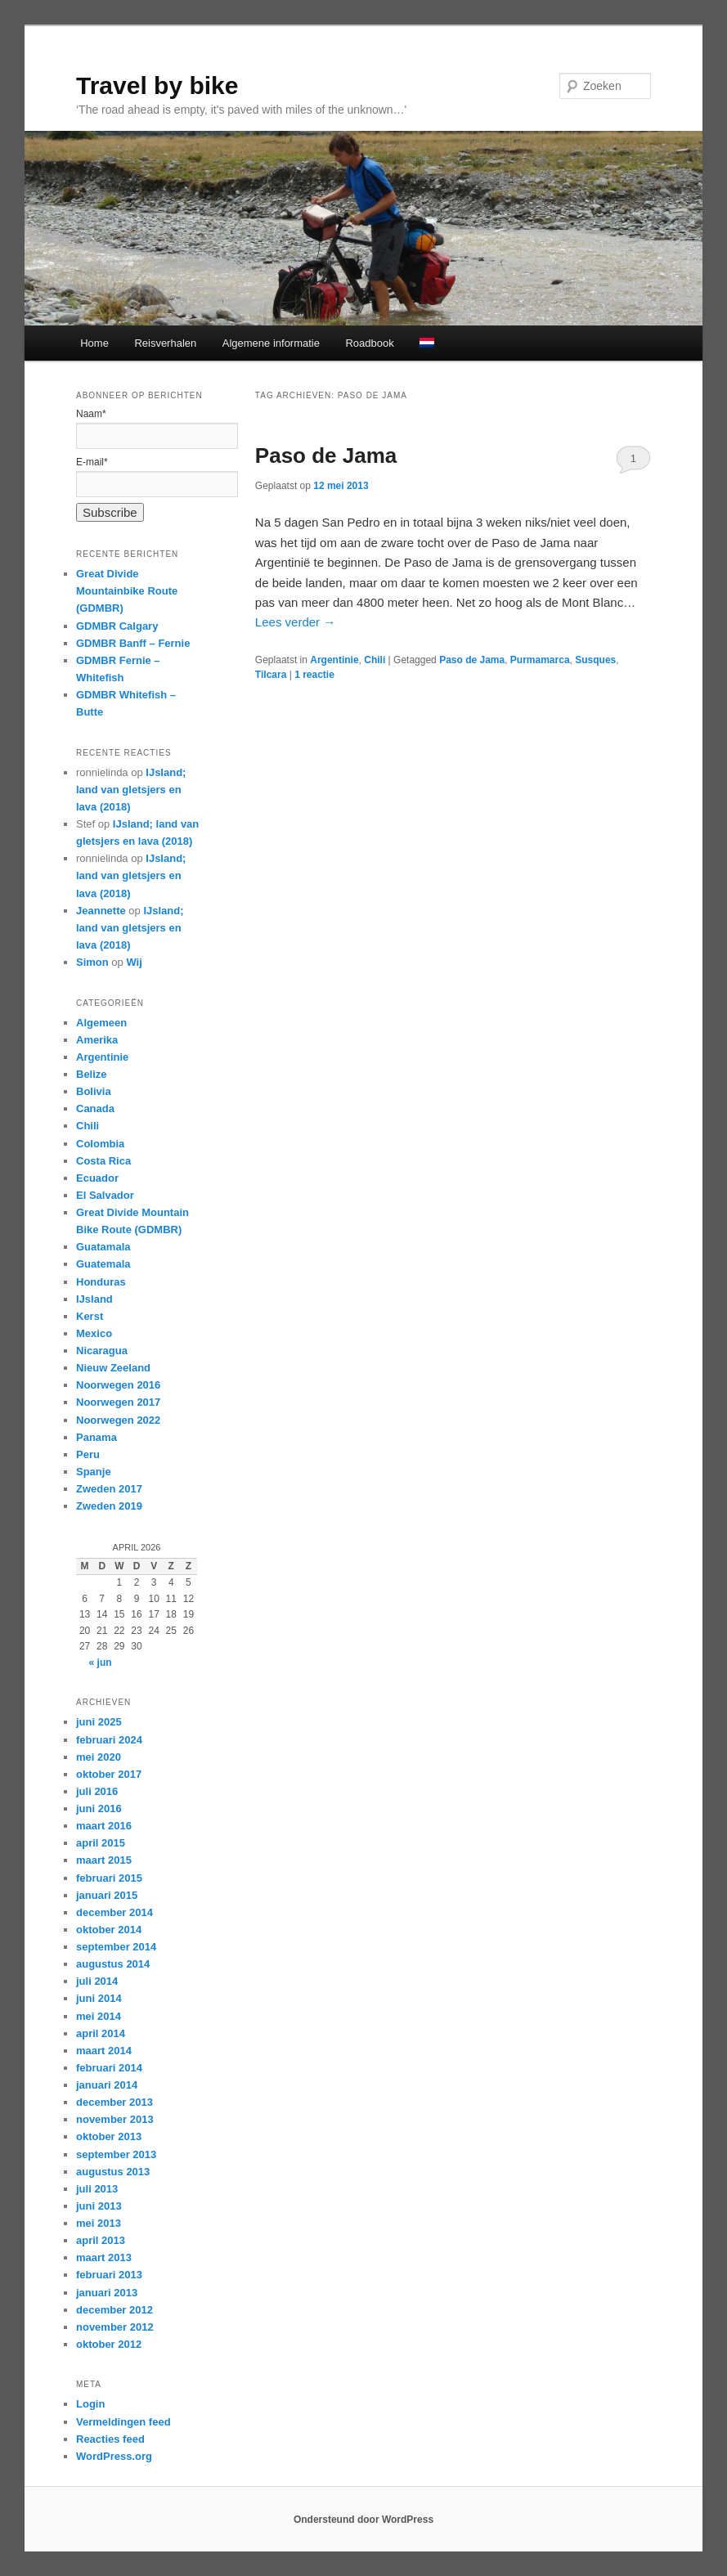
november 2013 (115, 2119)
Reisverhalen (165, 343)
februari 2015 (109, 1878)
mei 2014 (98, 2016)
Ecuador (97, 1178)
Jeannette (101, 910)
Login (90, 2404)
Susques (595, 660)
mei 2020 (98, 1757)
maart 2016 (104, 1826)
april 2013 (100, 2240)
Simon (92, 962)
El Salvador (105, 1195)
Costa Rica (103, 1161)
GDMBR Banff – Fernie (133, 643)
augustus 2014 (113, 1964)
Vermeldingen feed (123, 2422)
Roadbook (369, 343)
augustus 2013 (113, 2171)
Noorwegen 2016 (118, 1385)
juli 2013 (97, 2189)
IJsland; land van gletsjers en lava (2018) (131, 789)
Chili (374, 660)
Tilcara (270, 674)
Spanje (93, 1471)
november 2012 (115, 2327)
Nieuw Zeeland (113, 1368)
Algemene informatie (271, 343)
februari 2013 (109, 2275)
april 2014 (100, 2033)
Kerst (89, 1316)
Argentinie (334, 660)
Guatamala (103, 1247)
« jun (100, 1662)
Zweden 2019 (109, 1506)
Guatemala (103, 1264)
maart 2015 (104, 1860)
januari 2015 (106, 1895)
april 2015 (100, 1843)
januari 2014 (106, 2085)
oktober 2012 (108, 2344)
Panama (96, 1437)
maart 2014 (104, 2050)
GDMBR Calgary (117, 626)
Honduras (101, 1282)
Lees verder (295, 622)
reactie (314, 674)
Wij (133, 962)
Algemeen (101, 1022)
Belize (91, 1074)
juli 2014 (97, 1981)
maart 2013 (104, 2257)
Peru (88, 1454)
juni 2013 (99, 2206)
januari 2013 (106, 2293)
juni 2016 (99, 1808)
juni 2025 (99, 1722)
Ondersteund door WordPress (363, 2519)
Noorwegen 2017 (118, 1402)
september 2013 (116, 2154)
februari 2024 (109, 1740)
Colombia (100, 1144)
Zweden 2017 (109, 1489)
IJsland (94, 1299)
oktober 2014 (108, 1929)
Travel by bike (157, 85)
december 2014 (114, 1912)
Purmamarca (540, 660)
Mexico (94, 1333)
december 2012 (114, 2310)
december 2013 (114, 2102)
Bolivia (93, 1091)
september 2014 (116, 1947)
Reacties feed (110, 2439)
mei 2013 (98, 2223)
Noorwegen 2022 (118, 1420)
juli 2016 (97, 1791)
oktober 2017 (108, 1774)
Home (94, 343)
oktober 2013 (108, 2136)
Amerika (97, 1040)
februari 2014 (109, 2068)
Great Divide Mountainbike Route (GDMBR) (126, 591)
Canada (95, 1108)
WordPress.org (114, 2456)
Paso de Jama (326, 455)
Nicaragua (102, 1350)
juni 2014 (99, 1998)
